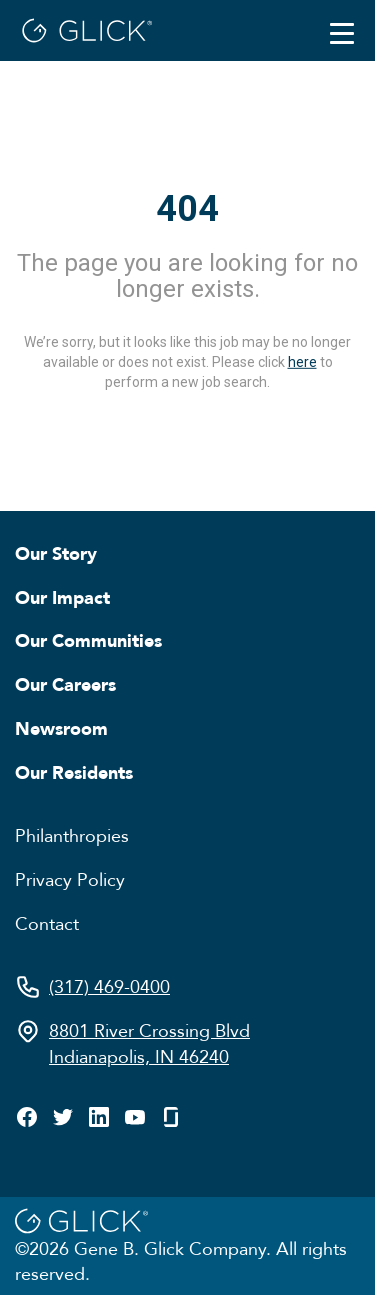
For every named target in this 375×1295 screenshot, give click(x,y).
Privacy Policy (70, 879)
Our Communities (88, 640)
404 (187, 209)
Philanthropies (72, 835)
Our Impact (62, 597)
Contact (47, 923)
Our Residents (74, 772)
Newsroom (61, 728)
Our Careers (65, 684)
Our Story (56, 553)
